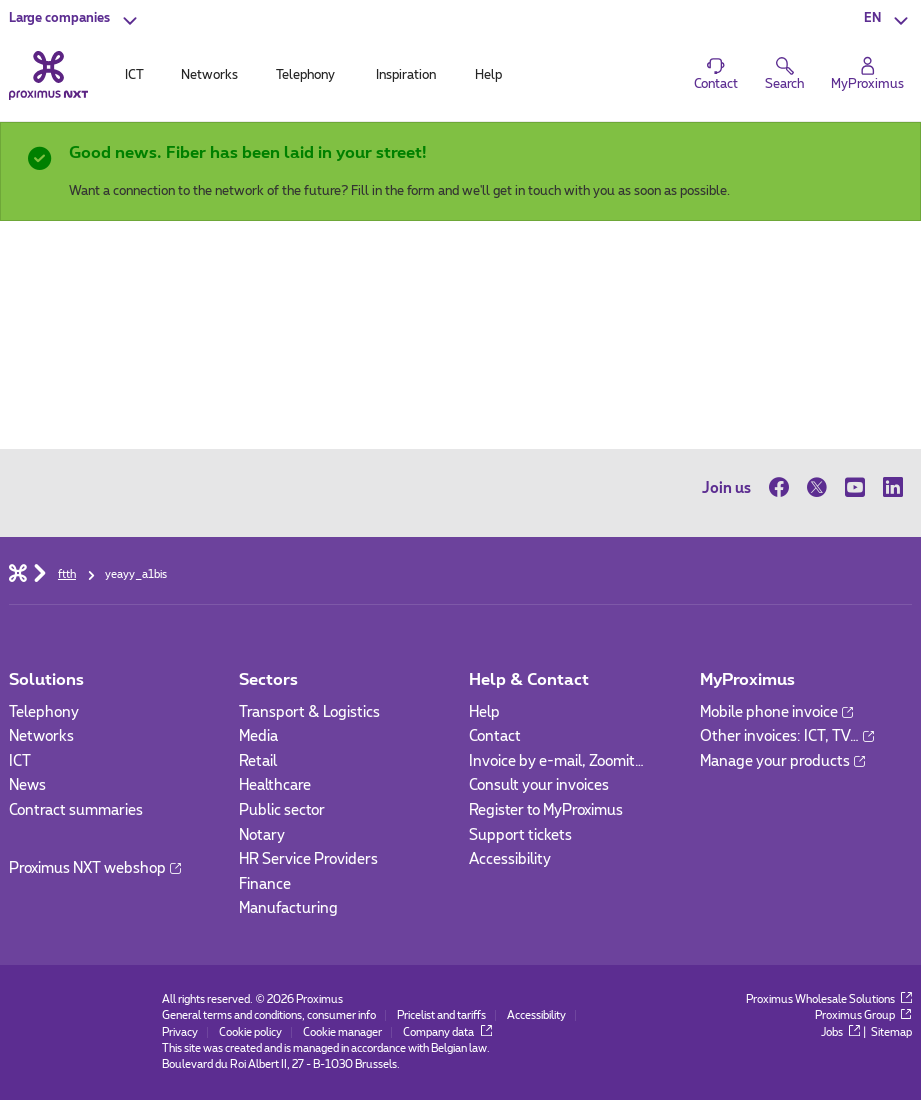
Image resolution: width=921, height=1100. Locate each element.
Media (258, 736)
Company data (447, 1032)
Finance (265, 884)
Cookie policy (250, 1032)
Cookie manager (342, 1032)
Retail (258, 761)
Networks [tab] (209, 75)
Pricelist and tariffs (441, 1015)
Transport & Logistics (309, 712)
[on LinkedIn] (893, 488)
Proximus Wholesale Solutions (829, 999)
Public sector (282, 810)
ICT (20, 761)
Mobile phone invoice (776, 712)
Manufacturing (288, 908)
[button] (75, 20)
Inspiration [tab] (406, 75)
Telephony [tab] (305, 75)
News (27, 785)
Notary (262, 835)
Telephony (44, 712)
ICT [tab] (134, 75)
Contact (495, 736)
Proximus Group (863, 1015)
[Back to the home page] (48, 75)
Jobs (840, 1032)
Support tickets (520, 835)
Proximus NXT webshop (95, 868)
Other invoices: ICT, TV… (787, 736)
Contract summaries (76, 810)
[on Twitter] (817, 488)
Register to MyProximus (546, 810)
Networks (41, 736)
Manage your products (782, 761)
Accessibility (510, 859)
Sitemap (891, 1032)
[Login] (867, 74)
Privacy (180, 1032)
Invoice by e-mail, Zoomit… (556, 761)
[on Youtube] (855, 488)
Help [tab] (488, 75)
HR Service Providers (308, 859)
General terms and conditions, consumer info (269, 1015)
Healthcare (275, 785)
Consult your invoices (539, 785)
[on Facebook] (783, 488)
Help (484, 712)
